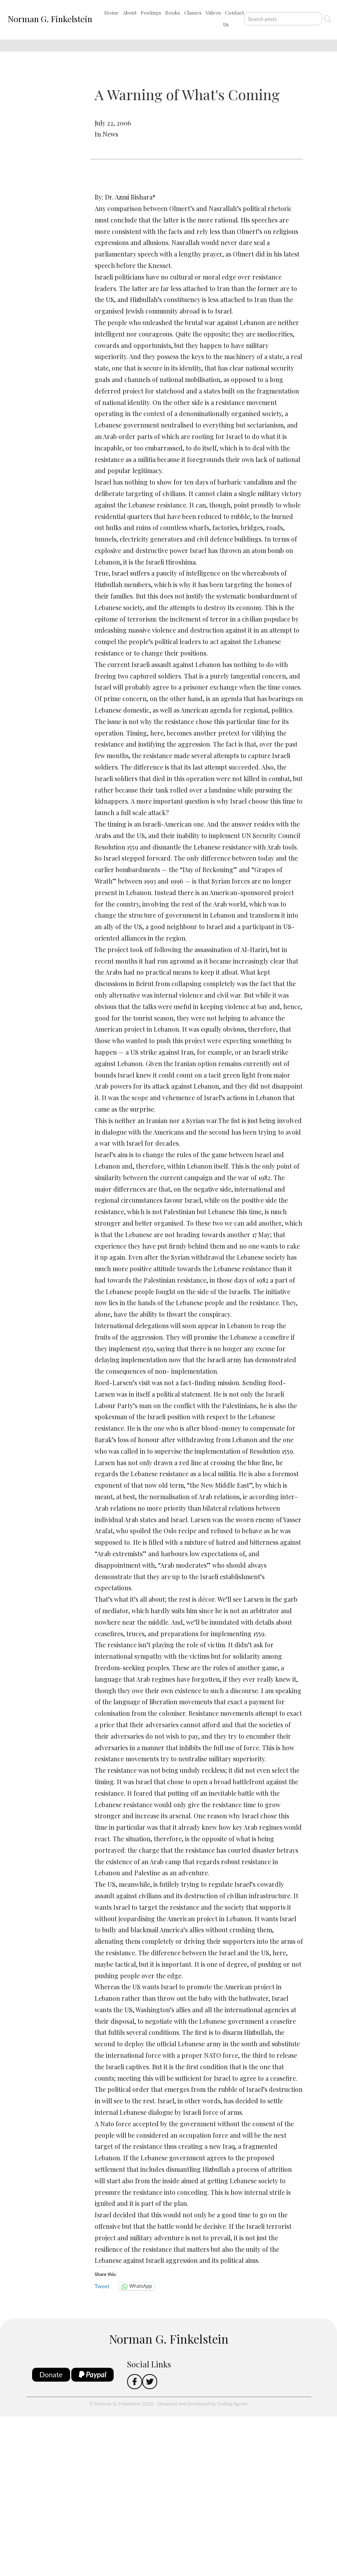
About (130, 12)
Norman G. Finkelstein (50, 18)
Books (172, 12)
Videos (213, 12)
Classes (193, 12)
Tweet (102, 2286)
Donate (51, 2374)
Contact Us (233, 18)
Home (111, 12)
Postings (151, 12)
